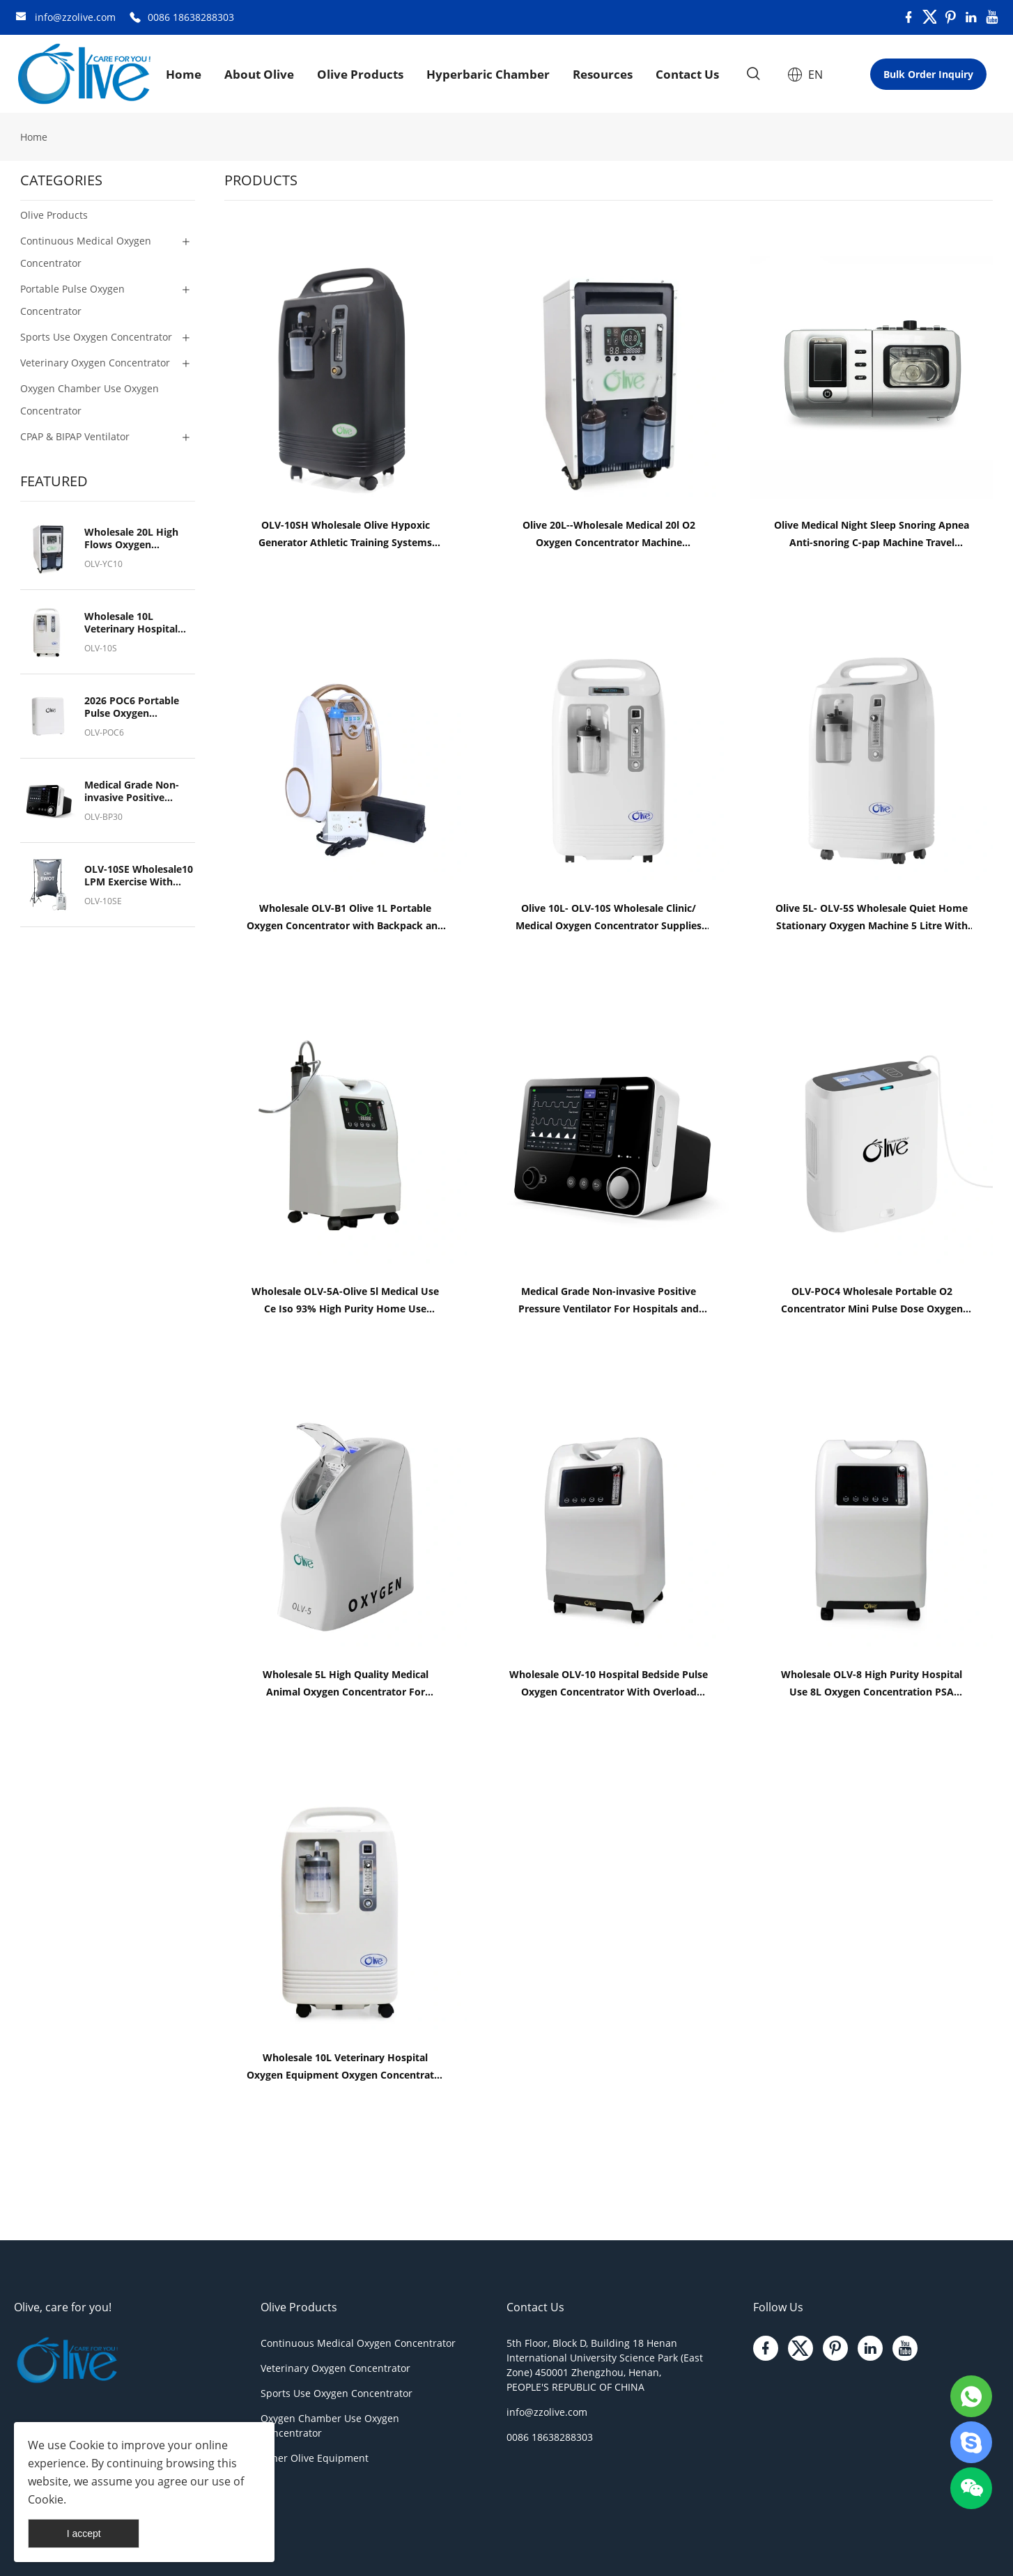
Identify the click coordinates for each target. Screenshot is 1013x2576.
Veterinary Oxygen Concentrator (335, 2368)
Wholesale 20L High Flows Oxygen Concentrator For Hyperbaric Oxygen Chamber (131, 538)
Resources (603, 74)
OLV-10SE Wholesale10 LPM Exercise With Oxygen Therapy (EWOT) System (138, 875)
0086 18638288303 (191, 17)
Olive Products (360, 74)
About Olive (259, 74)
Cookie (87, 2445)
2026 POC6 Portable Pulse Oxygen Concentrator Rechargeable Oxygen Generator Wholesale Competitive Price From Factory (135, 707)
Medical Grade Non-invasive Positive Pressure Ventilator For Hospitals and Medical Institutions (132, 791)
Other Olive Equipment (315, 2458)
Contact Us (687, 74)
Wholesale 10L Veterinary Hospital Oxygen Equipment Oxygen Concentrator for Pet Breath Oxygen (137, 622)
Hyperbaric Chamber (488, 74)
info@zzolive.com (75, 17)
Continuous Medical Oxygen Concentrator (358, 2343)
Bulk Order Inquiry (928, 74)
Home (183, 74)
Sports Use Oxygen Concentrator (336, 2393)
